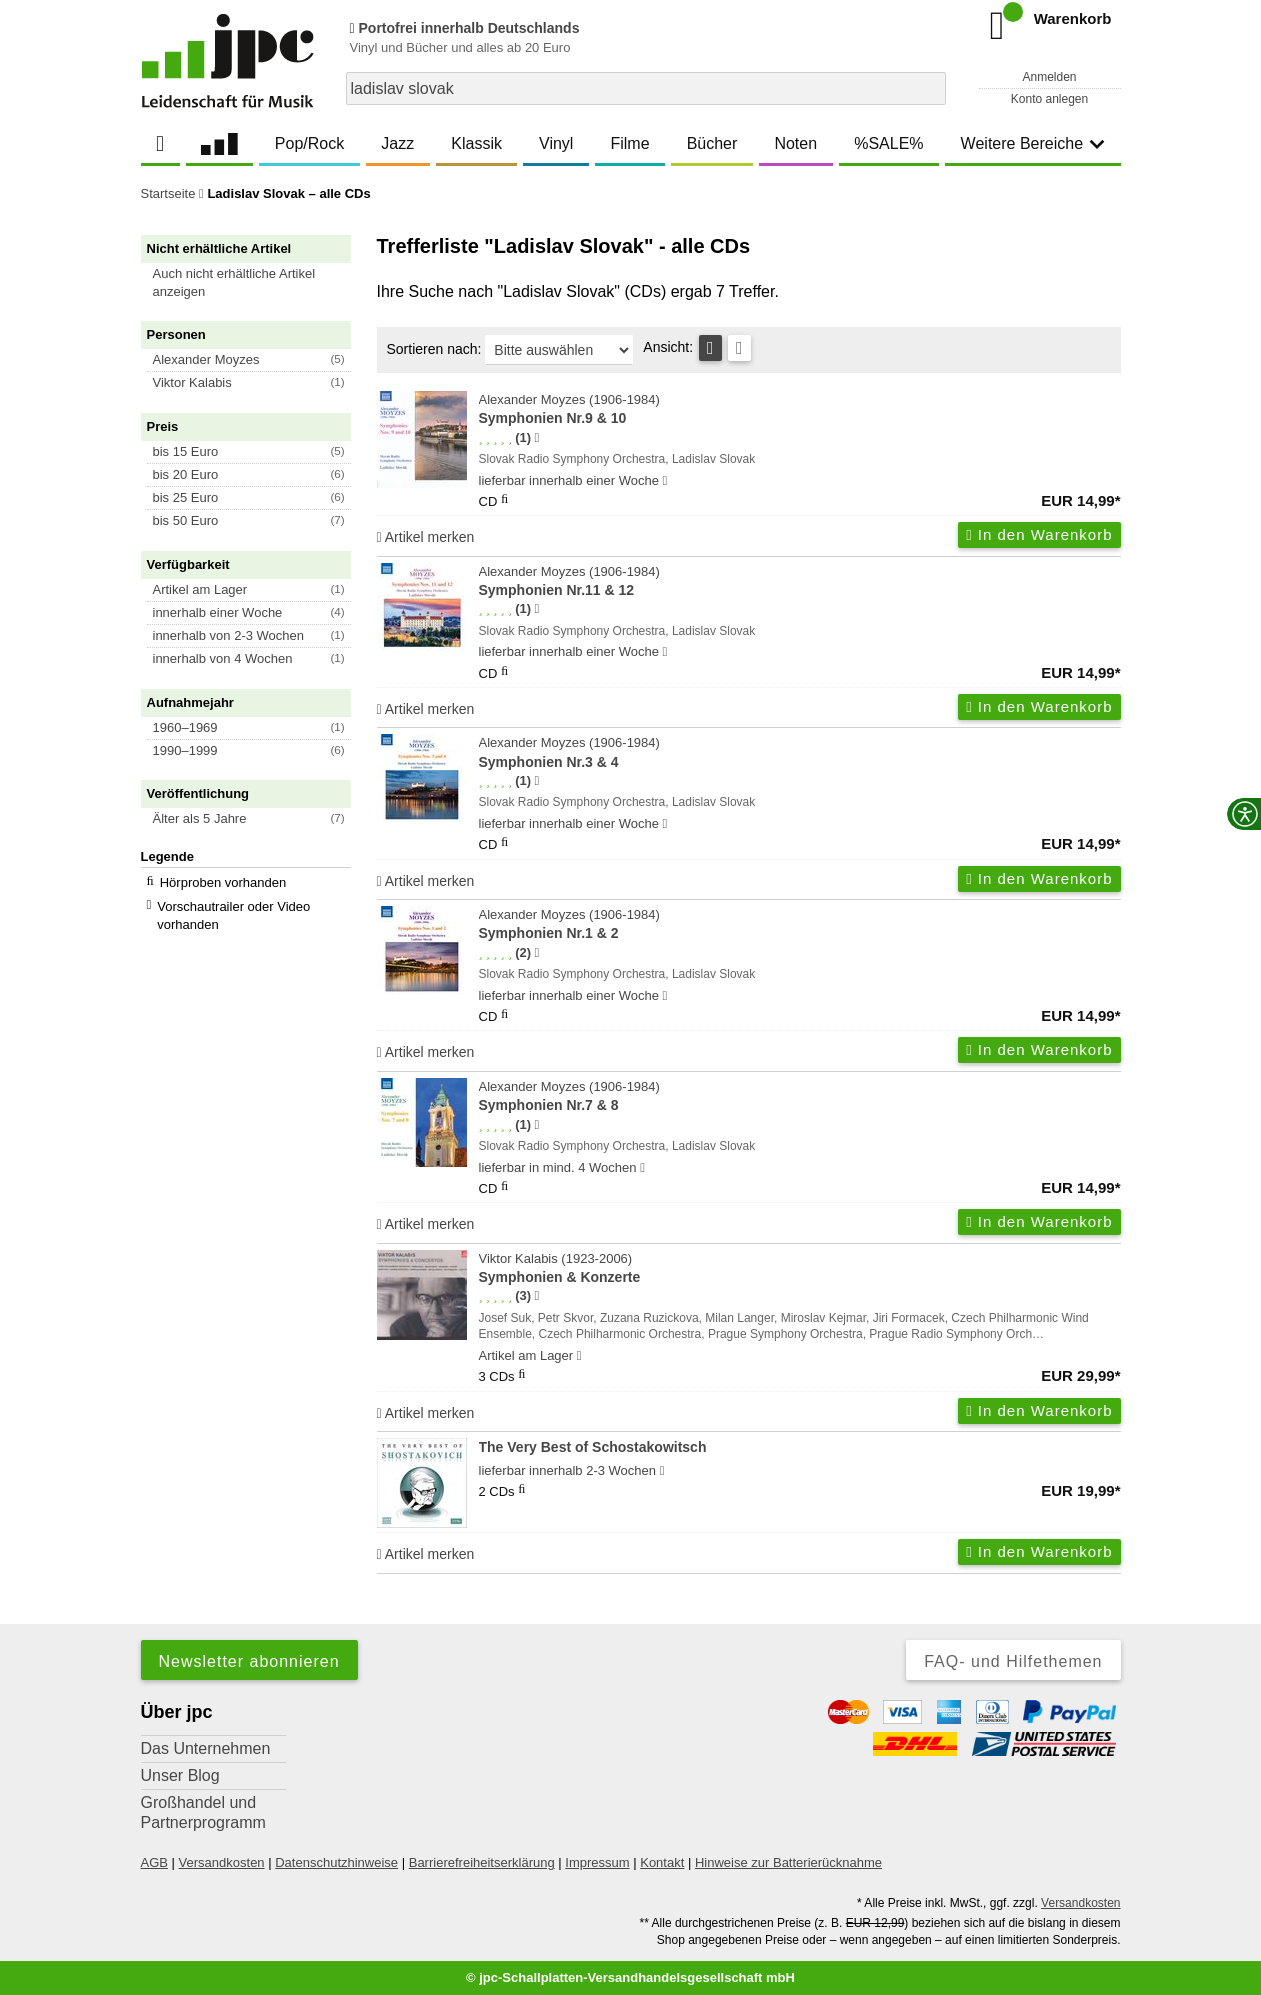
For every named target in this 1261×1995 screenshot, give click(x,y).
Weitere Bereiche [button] (1033, 143)
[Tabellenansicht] (710, 348)
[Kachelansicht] (739, 348)
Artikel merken (426, 537)
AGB (154, 1862)
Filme (629, 143)
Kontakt (662, 1862)
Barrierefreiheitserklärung (482, 1862)
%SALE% (888, 143)
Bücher (712, 143)
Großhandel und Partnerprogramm (203, 1812)
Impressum (597, 1862)
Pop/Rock (309, 143)
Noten (795, 143)
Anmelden (1049, 77)
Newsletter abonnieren (249, 1661)
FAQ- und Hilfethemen (1013, 1661)
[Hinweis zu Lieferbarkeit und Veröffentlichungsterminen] (665, 481)
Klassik (476, 143)
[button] (255, 283)
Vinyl (556, 143)
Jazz (397, 143)
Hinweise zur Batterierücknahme (788, 1862)
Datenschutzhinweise (336, 1862)
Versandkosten (222, 1862)
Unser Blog (180, 1775)
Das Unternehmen (206, 1748)
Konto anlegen (1049, 99)
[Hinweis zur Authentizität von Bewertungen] (536, 438)
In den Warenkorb (1039, 534)
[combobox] (646, 88)
